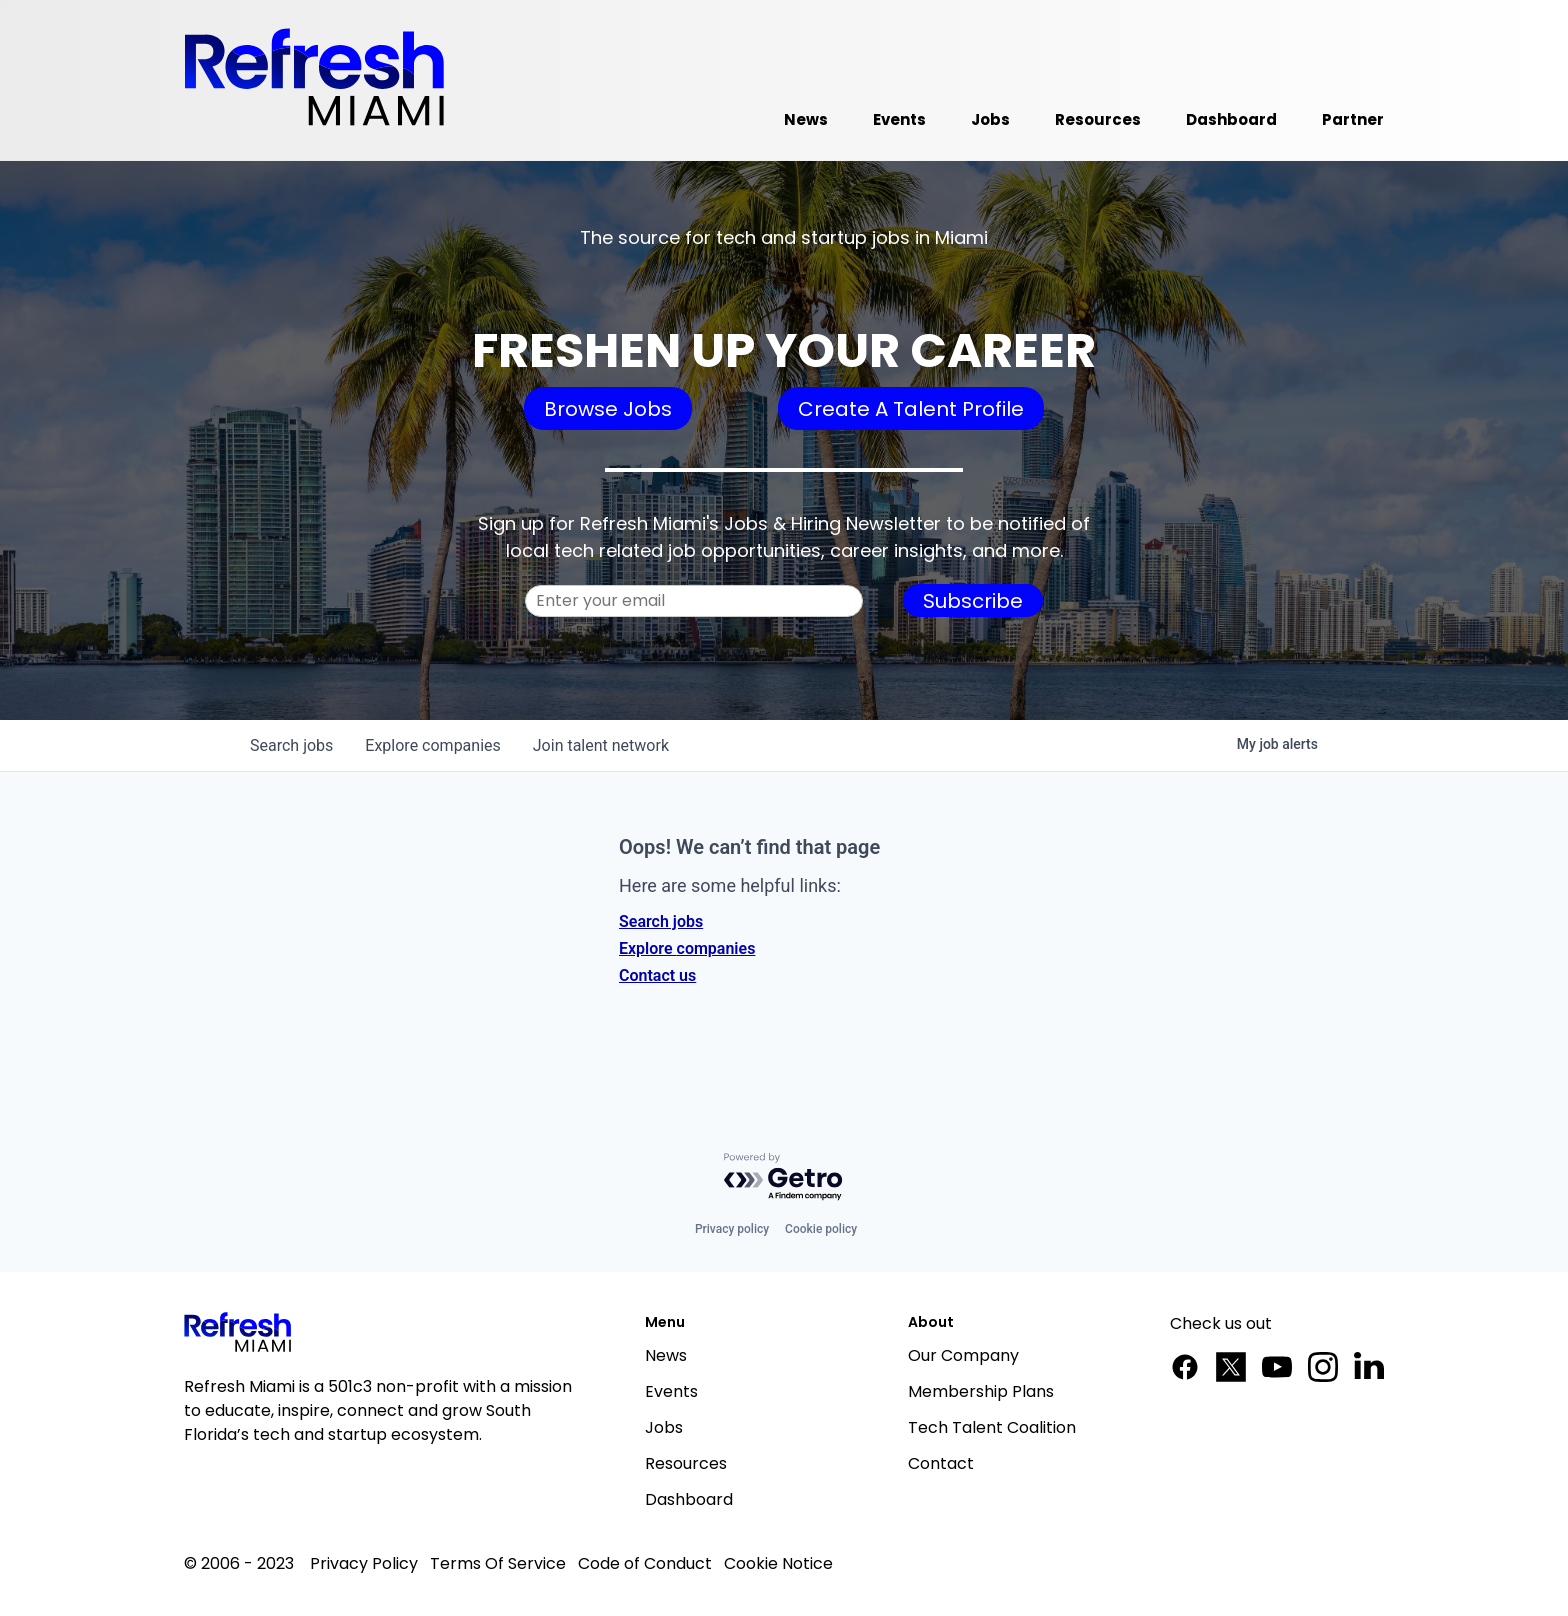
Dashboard (689, 1499)
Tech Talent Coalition (992, 1427)
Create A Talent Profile (911, 409)
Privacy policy (732, 1229)
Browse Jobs (608, 409)
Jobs (664, 1427)
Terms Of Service (498, 1563)
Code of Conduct (645, 1563)
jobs (291, 745)
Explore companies (687, 948)
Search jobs (661, 921)
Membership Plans (981, 1391)
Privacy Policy (364, 1563)
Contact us (657, 975)
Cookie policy (821, 1229)
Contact (941, 1463)
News (666, 1355)
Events (671, 1391)
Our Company (963, 1355)
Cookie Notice (778, 1563)
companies (432, 745)
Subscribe (973, 601)
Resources (686, 1463)
